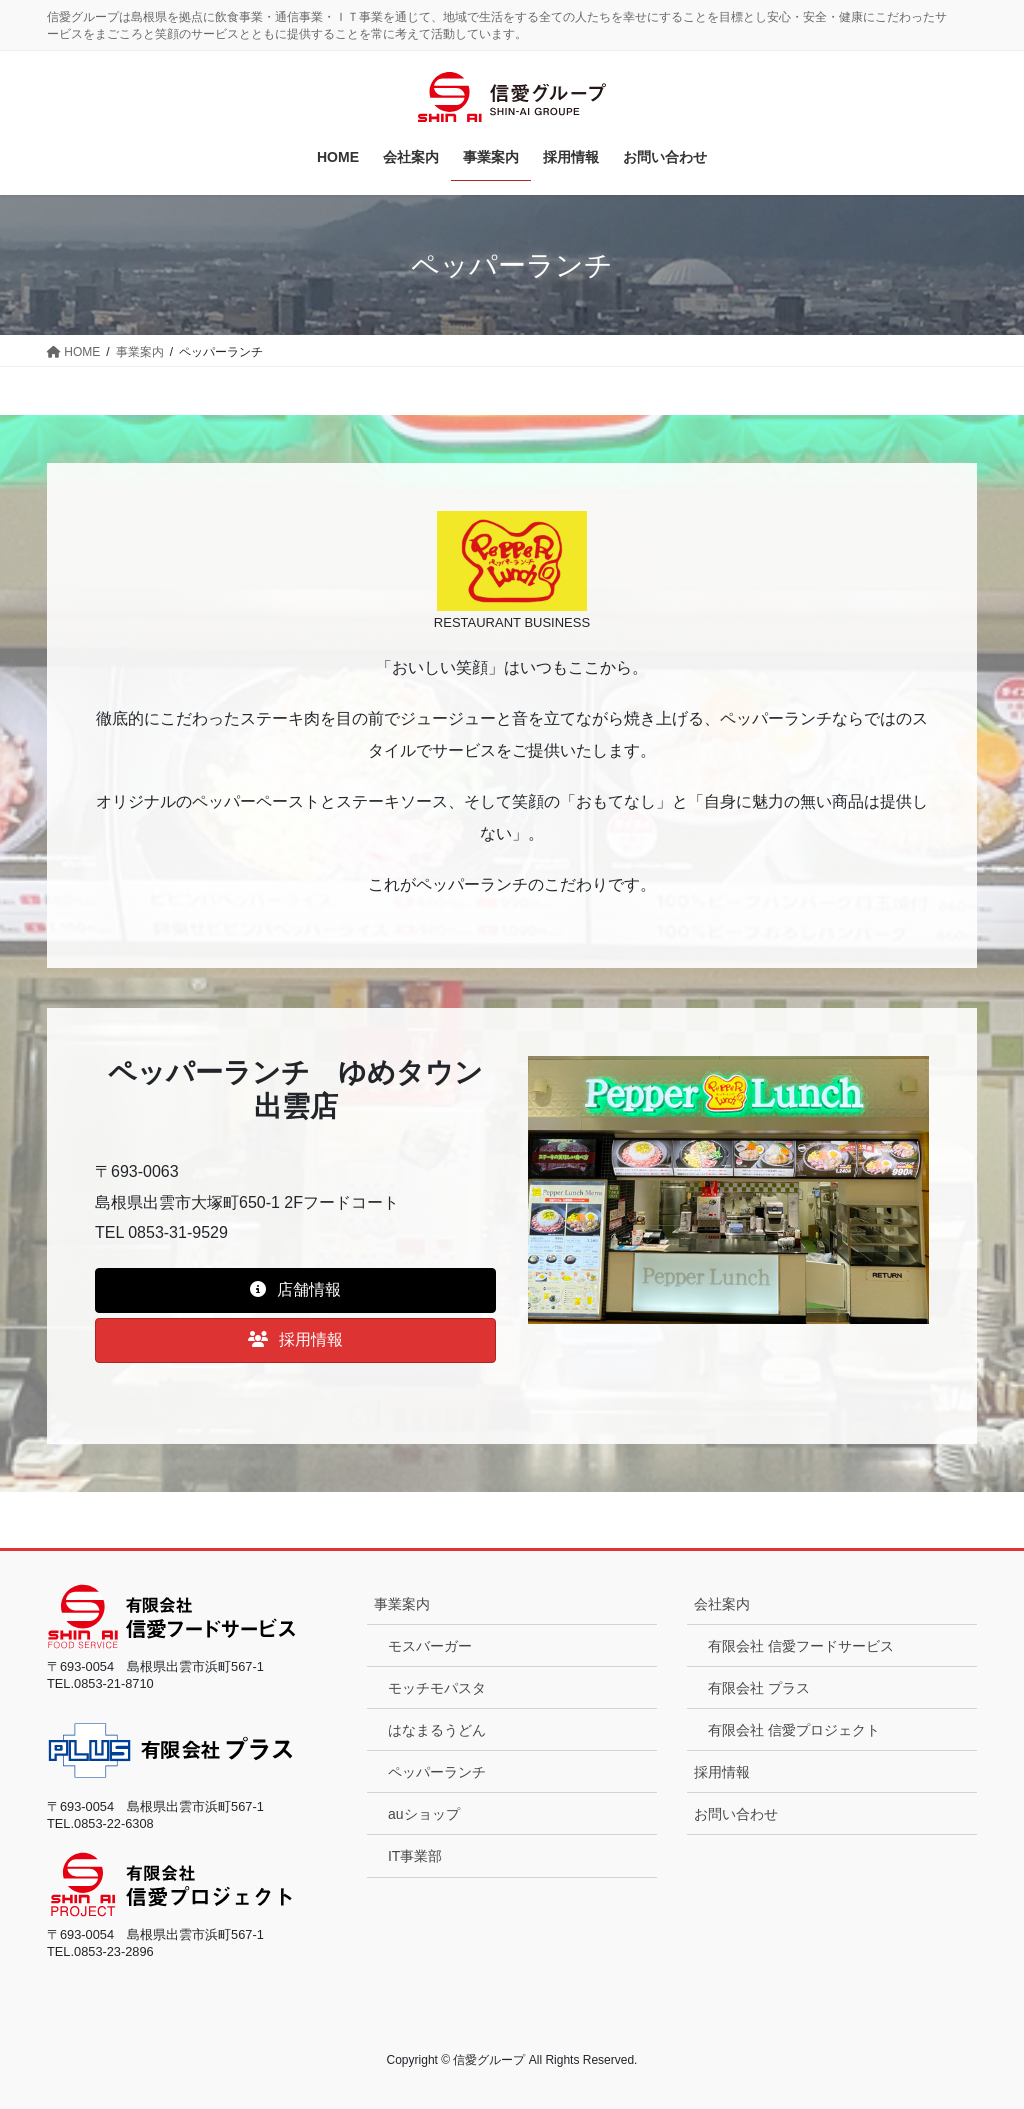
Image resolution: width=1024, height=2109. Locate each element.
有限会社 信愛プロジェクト (794, 1730)
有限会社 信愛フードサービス (801, 1646)
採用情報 (722, 1772)
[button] (295, 1290)
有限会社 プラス (759, 1688)
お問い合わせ (736, 1814)
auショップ (424, 1814)
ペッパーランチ (437, 1772)
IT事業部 (415, 1856)
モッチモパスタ (437, 1688)
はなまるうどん (437, 1730)
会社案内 (722, 1604)
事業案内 (402, 1604)
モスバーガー (430, 1646)
